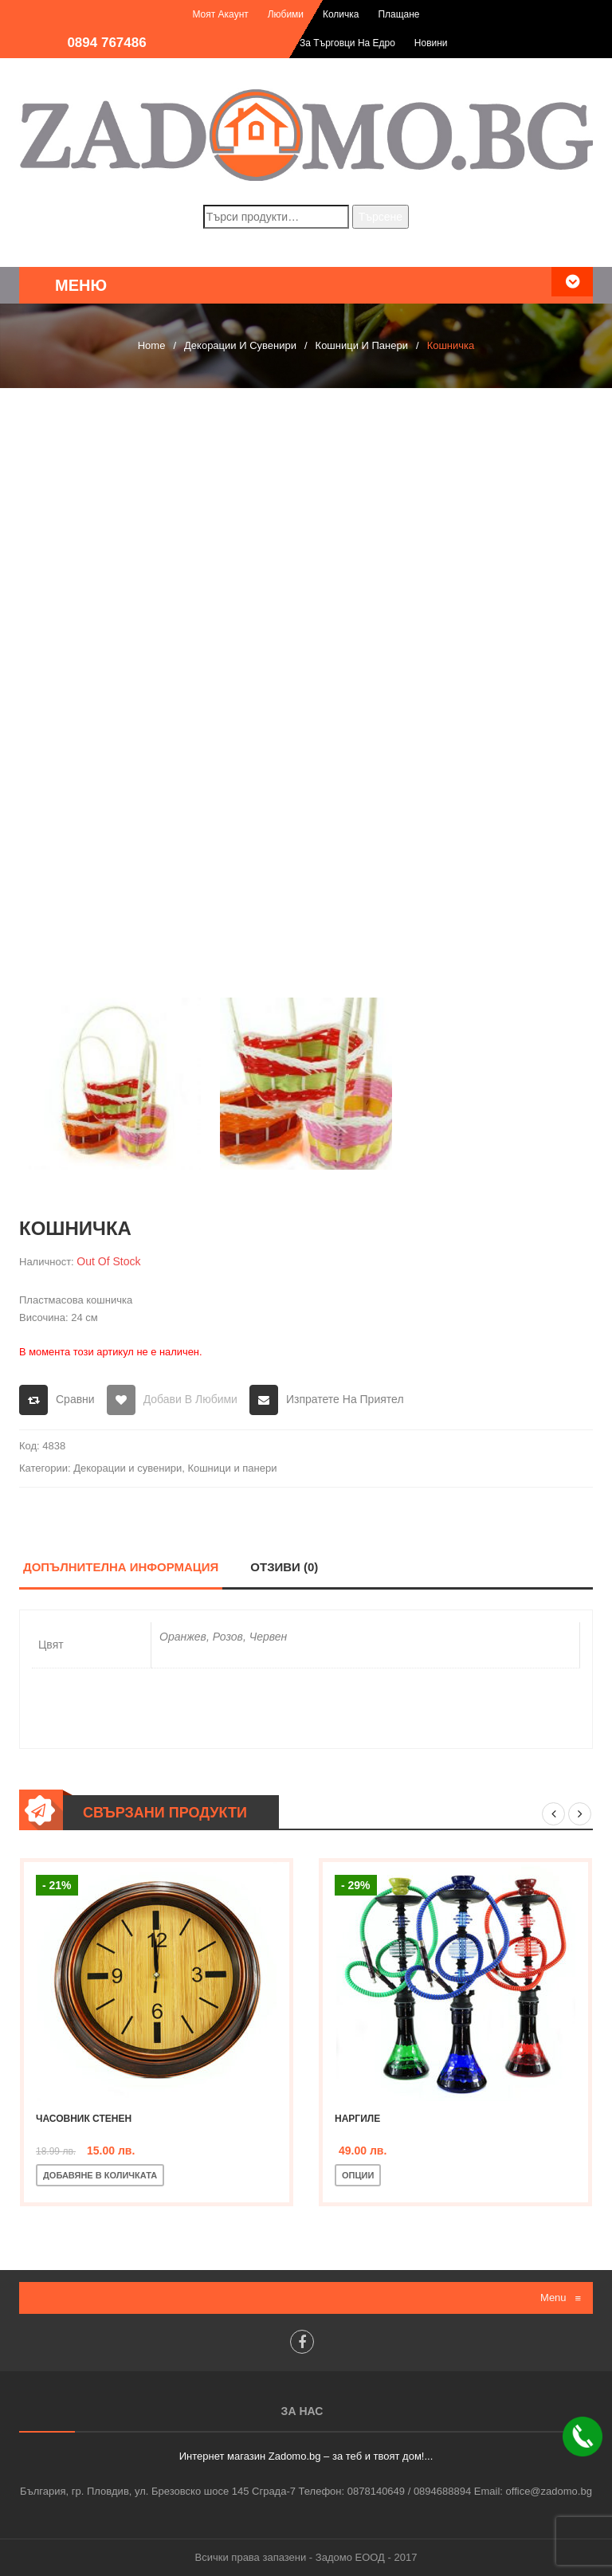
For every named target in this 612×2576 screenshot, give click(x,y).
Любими (286, 14)
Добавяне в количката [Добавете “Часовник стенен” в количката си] (100, 2175)
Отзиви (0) (285, 1567)
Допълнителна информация (121, 1567)
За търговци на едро (347, 43)
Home (152, 345)
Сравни (75, 1399)
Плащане (398, 14)
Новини (431, 43)
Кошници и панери (362, 345)
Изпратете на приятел (345, 1399)
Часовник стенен (83, 2118)
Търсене (380, 216)
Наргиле (357, 2118)
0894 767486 (106, 42)
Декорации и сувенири (240, 345)
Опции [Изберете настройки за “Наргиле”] (358, 2175)
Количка (341, 14)
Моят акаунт (220, 14)
